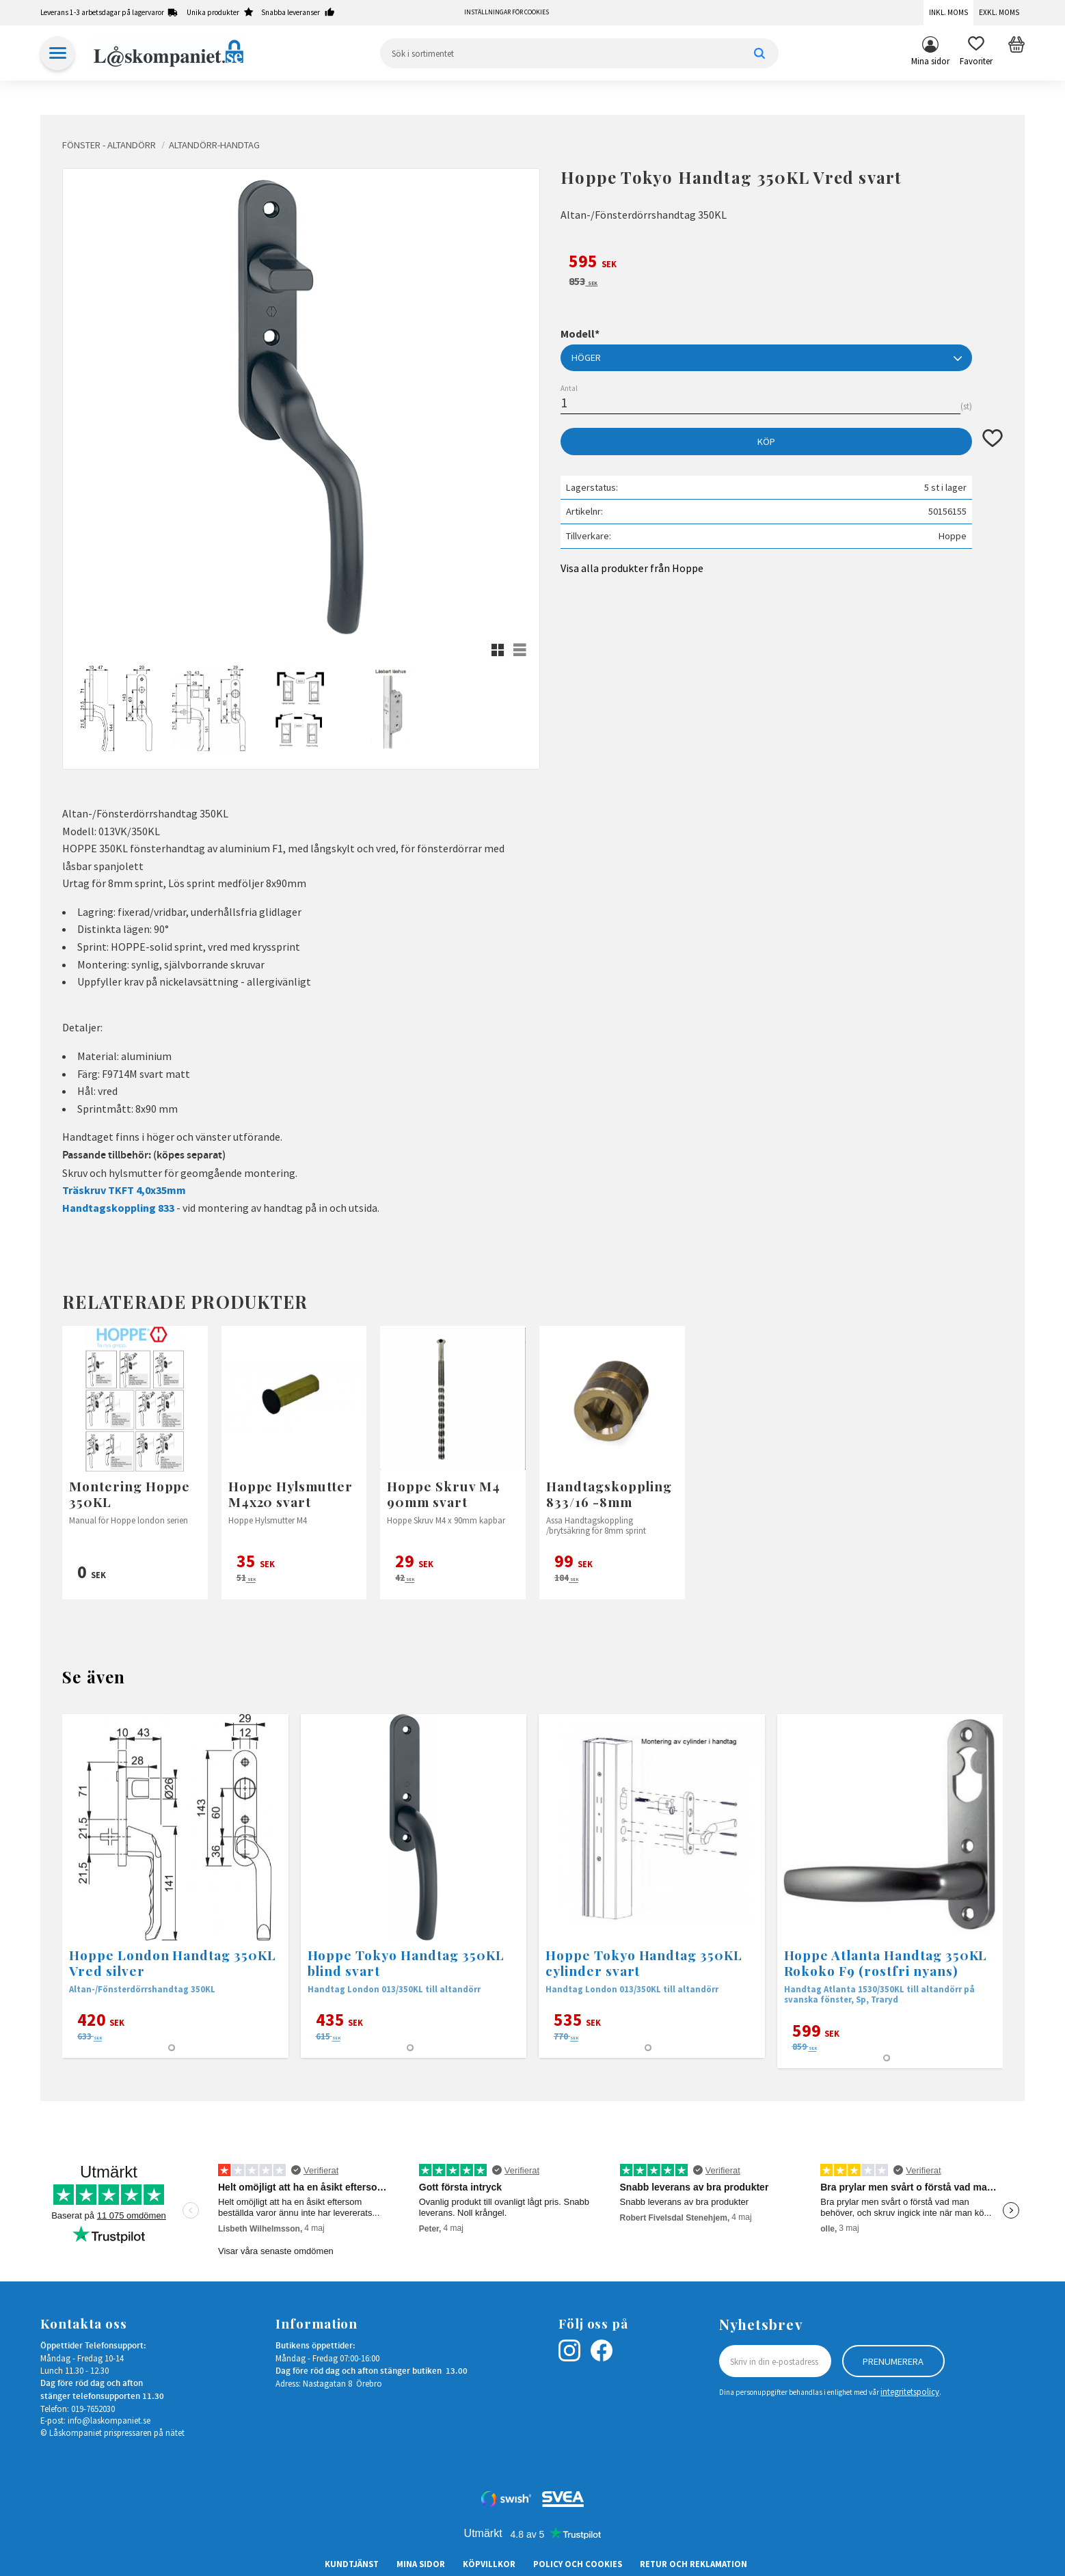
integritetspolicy (909, 2391)
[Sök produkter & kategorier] (579, 53)
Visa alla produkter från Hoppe (632, 568)
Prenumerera (893, 2361)
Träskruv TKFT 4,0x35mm (124, 1190)
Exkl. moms (999, 12)
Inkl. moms (948, 12)
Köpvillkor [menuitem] (489, 2563)
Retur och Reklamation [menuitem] (693, 2563)
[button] (976, 53)
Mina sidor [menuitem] (930, 60)
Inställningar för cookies (506, 12)
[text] (782, 263)
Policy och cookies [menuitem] (577, 2563)
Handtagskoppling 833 (118, 1208)
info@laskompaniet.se (109, 2420)
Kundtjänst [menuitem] (352, 2563)
